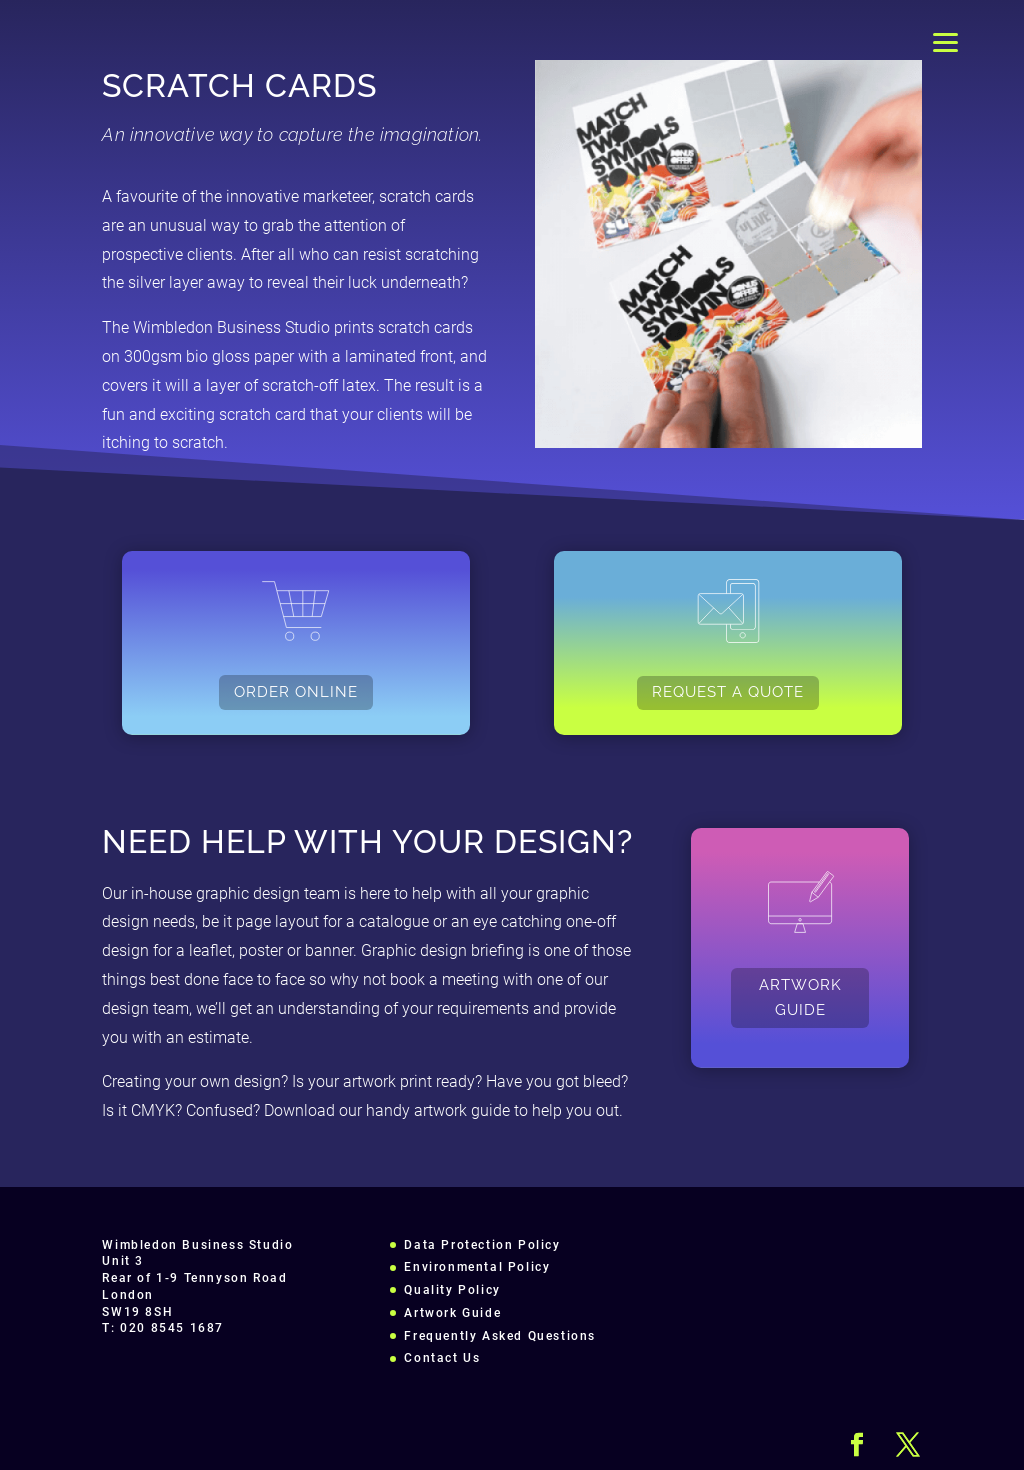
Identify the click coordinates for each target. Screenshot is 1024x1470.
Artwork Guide (452, 1313)
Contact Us (442, 1358)
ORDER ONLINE (296, 692)
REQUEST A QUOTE (728, 692)
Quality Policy (452, 1290)
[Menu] (945, 42)
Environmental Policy (477, 1267)
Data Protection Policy (482, 1245)
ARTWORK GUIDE (800, 998)
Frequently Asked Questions (500, 1336)
